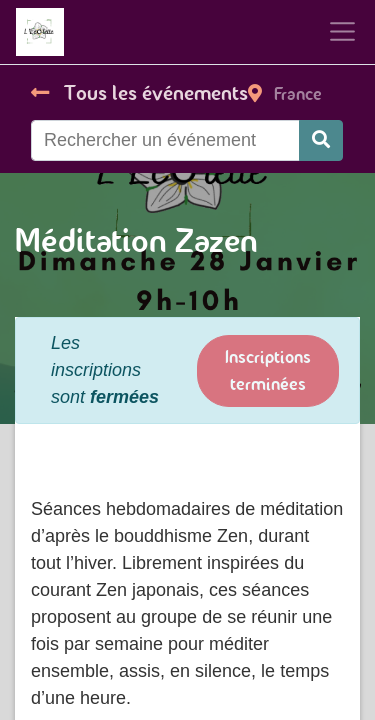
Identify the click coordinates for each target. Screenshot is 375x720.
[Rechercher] (321, 140)
